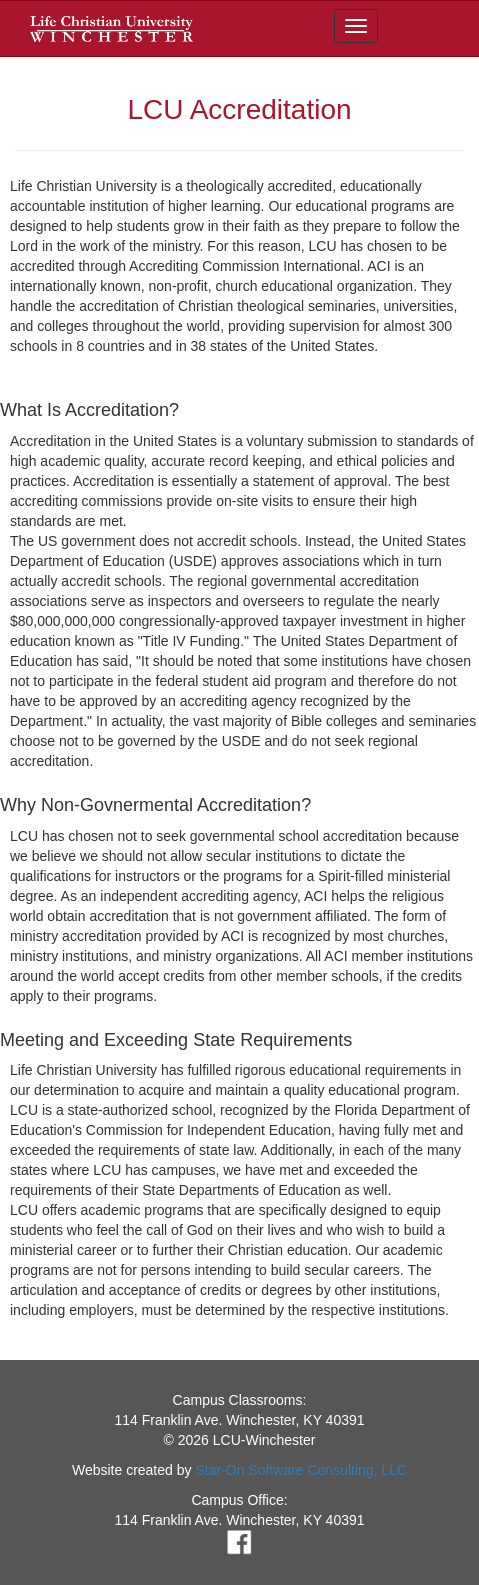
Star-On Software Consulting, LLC (301, 1470)
